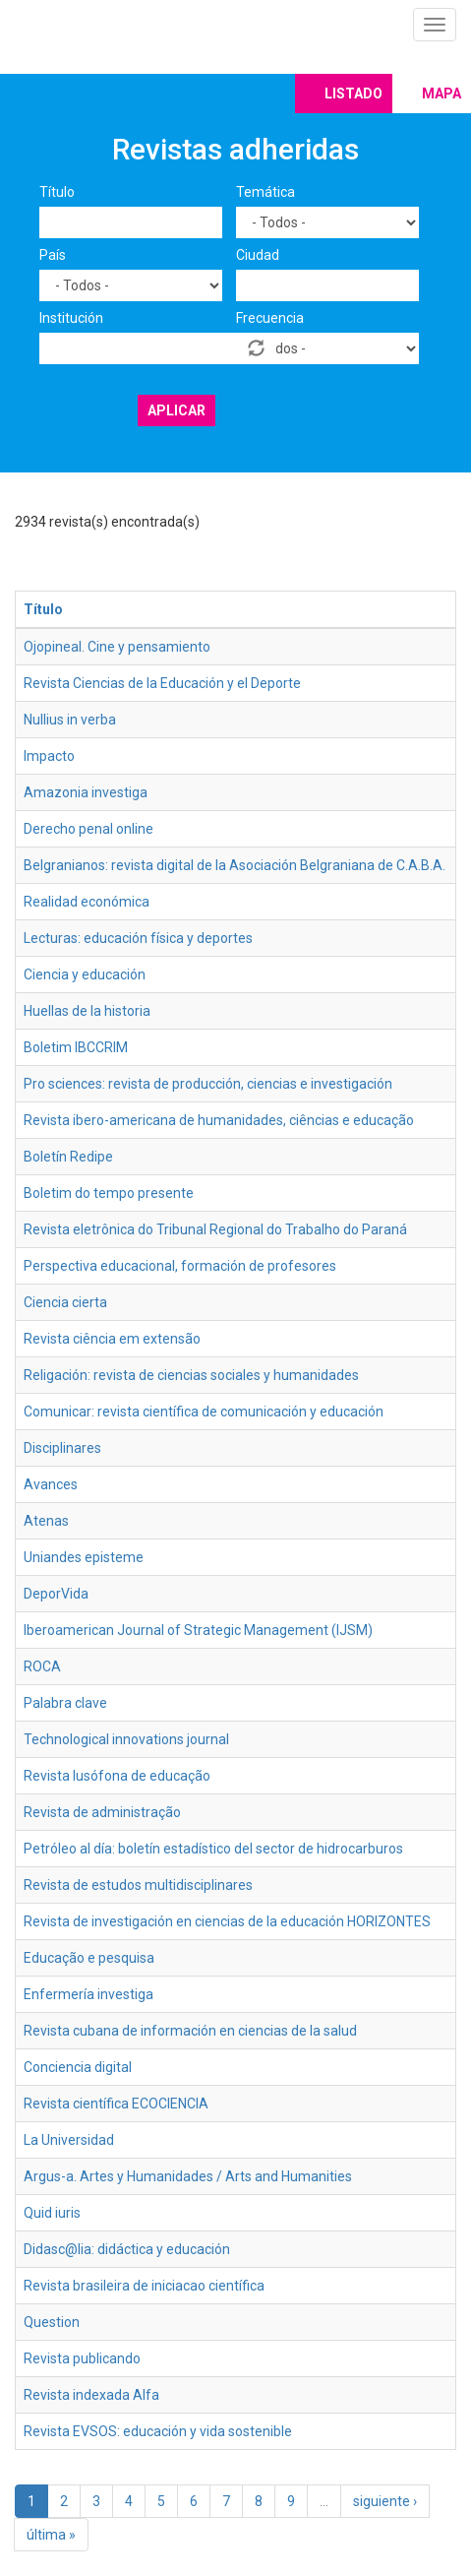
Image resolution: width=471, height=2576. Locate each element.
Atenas (46, 1521)
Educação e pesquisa (89, 1958)
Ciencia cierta (65, 1302)
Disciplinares (62, 1448)
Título (57, 192)
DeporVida (56, 1594)
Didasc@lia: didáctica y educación (127, 2249)
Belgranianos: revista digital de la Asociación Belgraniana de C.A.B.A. (234, 865)
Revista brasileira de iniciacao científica (144, 2285)
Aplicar (176, 410)
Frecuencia (270, 318)
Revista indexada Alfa (91, 2395)
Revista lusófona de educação (117, 1776)
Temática (265, 192)
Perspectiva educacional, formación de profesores (180, 1266)
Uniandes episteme (84, 1557)
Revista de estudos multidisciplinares (138, 1885)
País (52, 255)
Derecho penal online (88, 829)
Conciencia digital (78, 2067)
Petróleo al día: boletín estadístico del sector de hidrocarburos (213, 1848)
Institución (71, 318)
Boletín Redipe (68, 1156)
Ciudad (257, 255)
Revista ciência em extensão (112, 1339)
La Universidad (69, 2140)
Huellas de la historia (87, 1011)
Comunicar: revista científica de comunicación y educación (203, 1411)
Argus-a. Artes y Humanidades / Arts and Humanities (188, 2176)
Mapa (441, 93)
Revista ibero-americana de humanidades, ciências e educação (219, 1120)
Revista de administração (102, 1812)
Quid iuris (52, 2213)
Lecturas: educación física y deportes (138, 938)
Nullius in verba (70, 719)
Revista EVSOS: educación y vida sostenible (158, 2431)
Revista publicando (82, 2358)
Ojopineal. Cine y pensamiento (117, 647)
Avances (51, 1484)
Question (52, 2322)
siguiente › (385, 2501)
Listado (353, 93)
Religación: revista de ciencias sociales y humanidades (191, 1375)
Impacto (49, 756)
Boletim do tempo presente (109, 1193)
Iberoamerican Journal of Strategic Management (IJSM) (198, 1630)
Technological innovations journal (126, 1739)
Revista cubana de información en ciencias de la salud (190, 2031)
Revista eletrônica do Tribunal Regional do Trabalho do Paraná (215, 1229)
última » (51, 2535)
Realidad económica (86, 902)
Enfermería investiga (88, 1994)
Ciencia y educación (85, 974)
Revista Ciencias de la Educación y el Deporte (162, 683)
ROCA (42, 1666)
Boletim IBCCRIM (76, 1047)
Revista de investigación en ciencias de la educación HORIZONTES (227, 1921)
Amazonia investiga (85, 792)
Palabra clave (65, 1703)
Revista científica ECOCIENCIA (116, 2103)
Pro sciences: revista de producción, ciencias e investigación (208, 1084)
